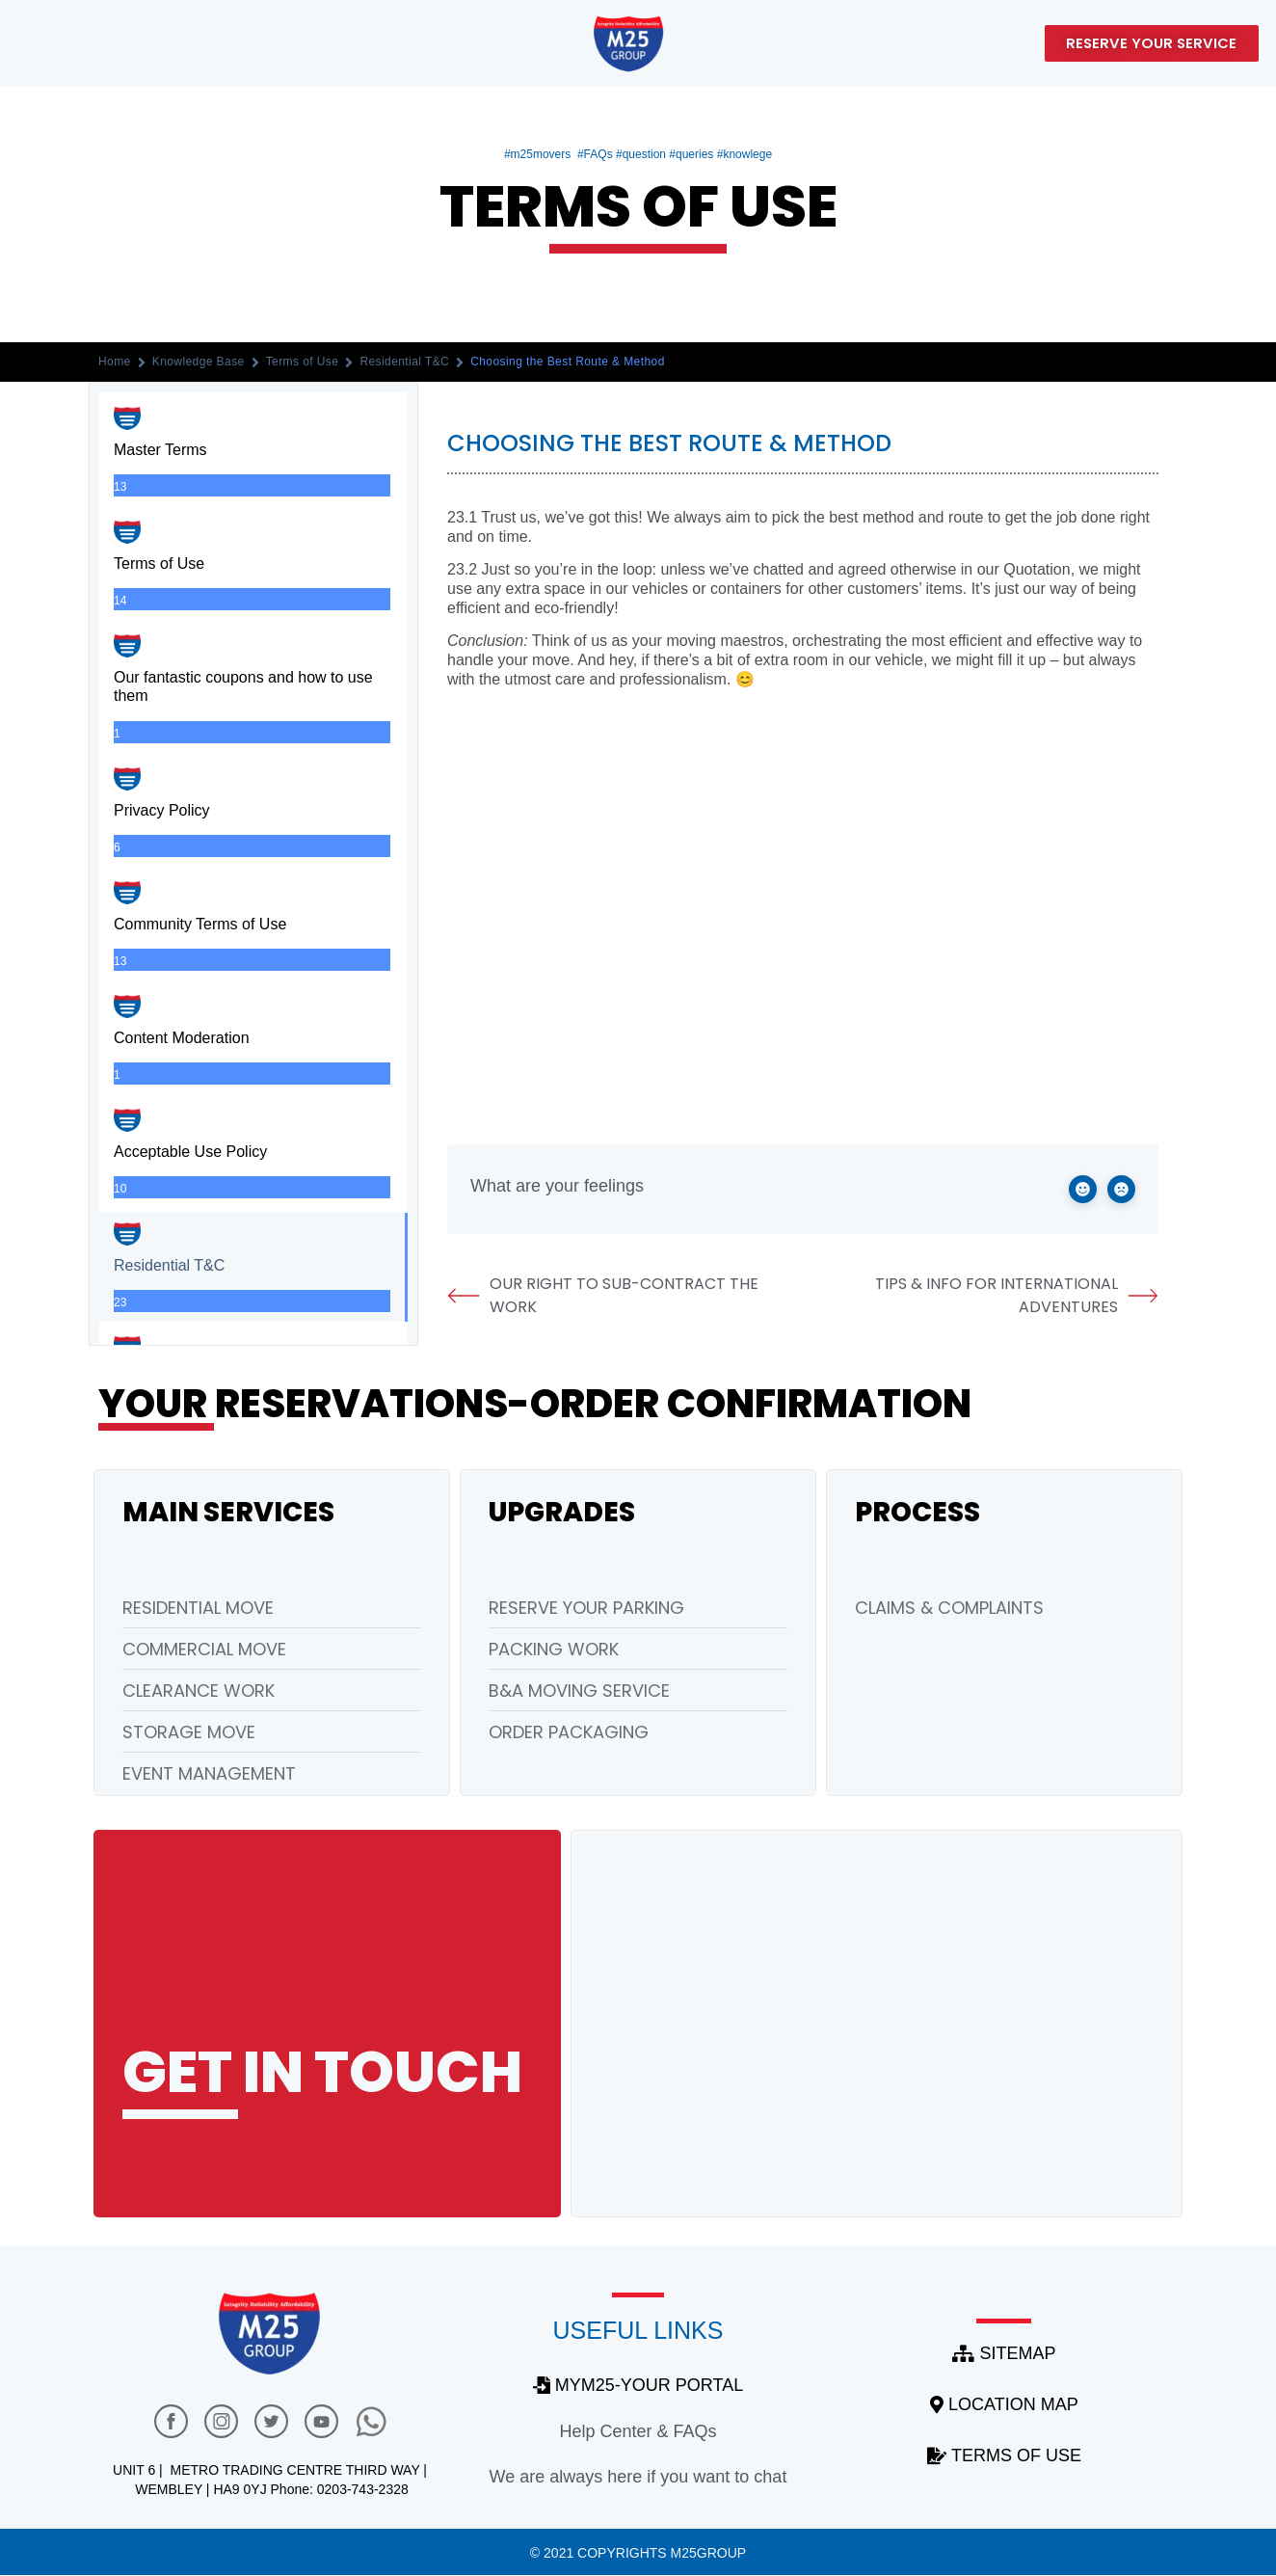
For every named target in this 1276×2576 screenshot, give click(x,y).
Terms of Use (302, 361)
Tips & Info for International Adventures (1016, 1295)
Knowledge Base (198, 361)
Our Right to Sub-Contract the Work (602, 1295)
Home (114, 361)
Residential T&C (404, 361)
